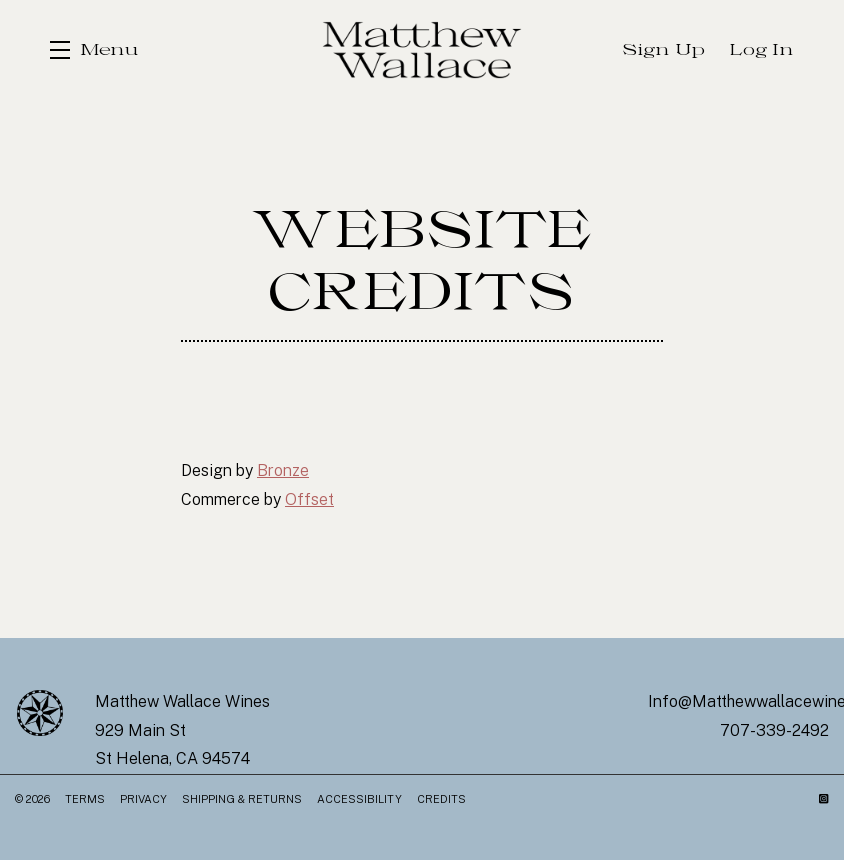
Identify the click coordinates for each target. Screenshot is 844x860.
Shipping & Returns (242, 799)
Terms (85, 799)
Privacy (143, 799)
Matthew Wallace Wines (422, 50)
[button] (94, 50)
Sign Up (664, 50)
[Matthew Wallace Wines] (40, 713)
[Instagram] (824, 799)
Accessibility (359, 799)
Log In (762, 50)
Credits (441, 799)
